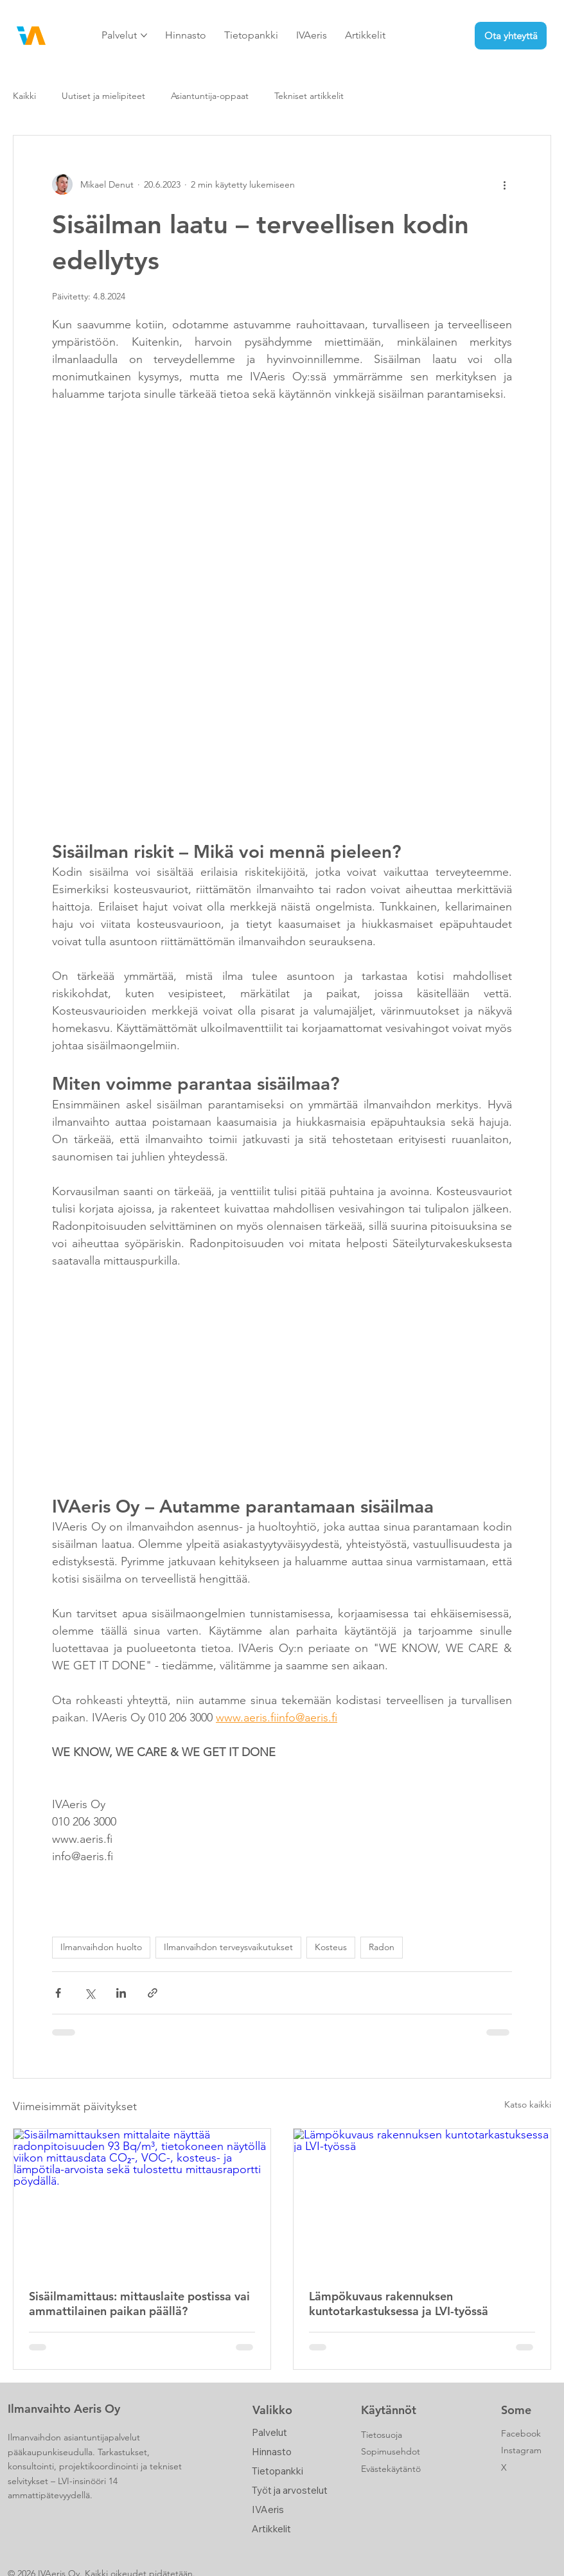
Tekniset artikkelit (309, 96)
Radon (381, 1947)
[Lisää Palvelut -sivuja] (144, 35)
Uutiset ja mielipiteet (103, 96)
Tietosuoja (381, 2434)
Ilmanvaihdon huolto (101, 1947)
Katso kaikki (527, 2104)
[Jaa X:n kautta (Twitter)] (90, 1993)
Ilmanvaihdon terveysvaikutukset (228, 1947)
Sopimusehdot (390, 2451)
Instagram (521, 2450)
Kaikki (24, 96)
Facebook (521, 2433)
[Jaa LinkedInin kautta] (121, 1993)
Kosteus (331, 1947)
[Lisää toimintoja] (504, 184)
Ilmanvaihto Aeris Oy (64, 2408)
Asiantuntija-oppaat (210, 96)
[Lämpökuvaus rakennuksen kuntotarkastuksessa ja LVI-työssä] (422, 2201)
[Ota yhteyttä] (510, 35)
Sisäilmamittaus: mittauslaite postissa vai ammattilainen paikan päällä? (139, 2303)
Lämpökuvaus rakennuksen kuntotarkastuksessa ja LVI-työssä (398, 2303)
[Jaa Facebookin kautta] (58, 1993)
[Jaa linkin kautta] (152, 1993)
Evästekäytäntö (391, 2468)
